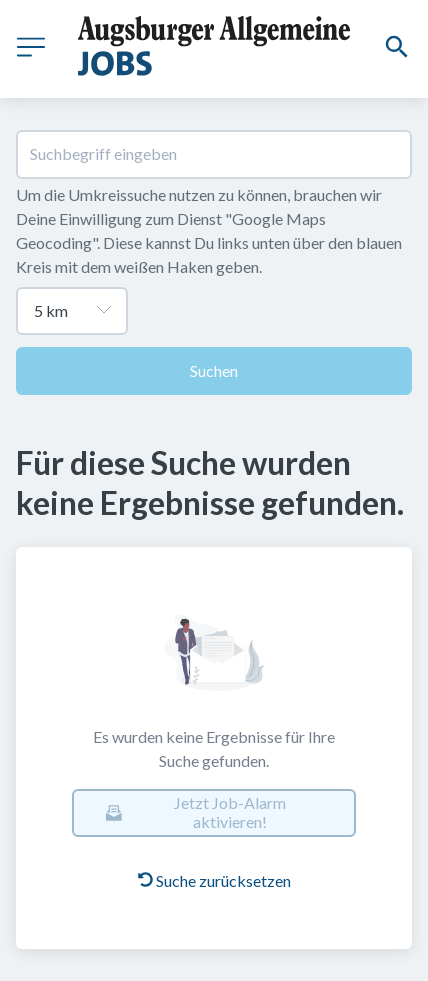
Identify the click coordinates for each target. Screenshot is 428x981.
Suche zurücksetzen (214, 880)
